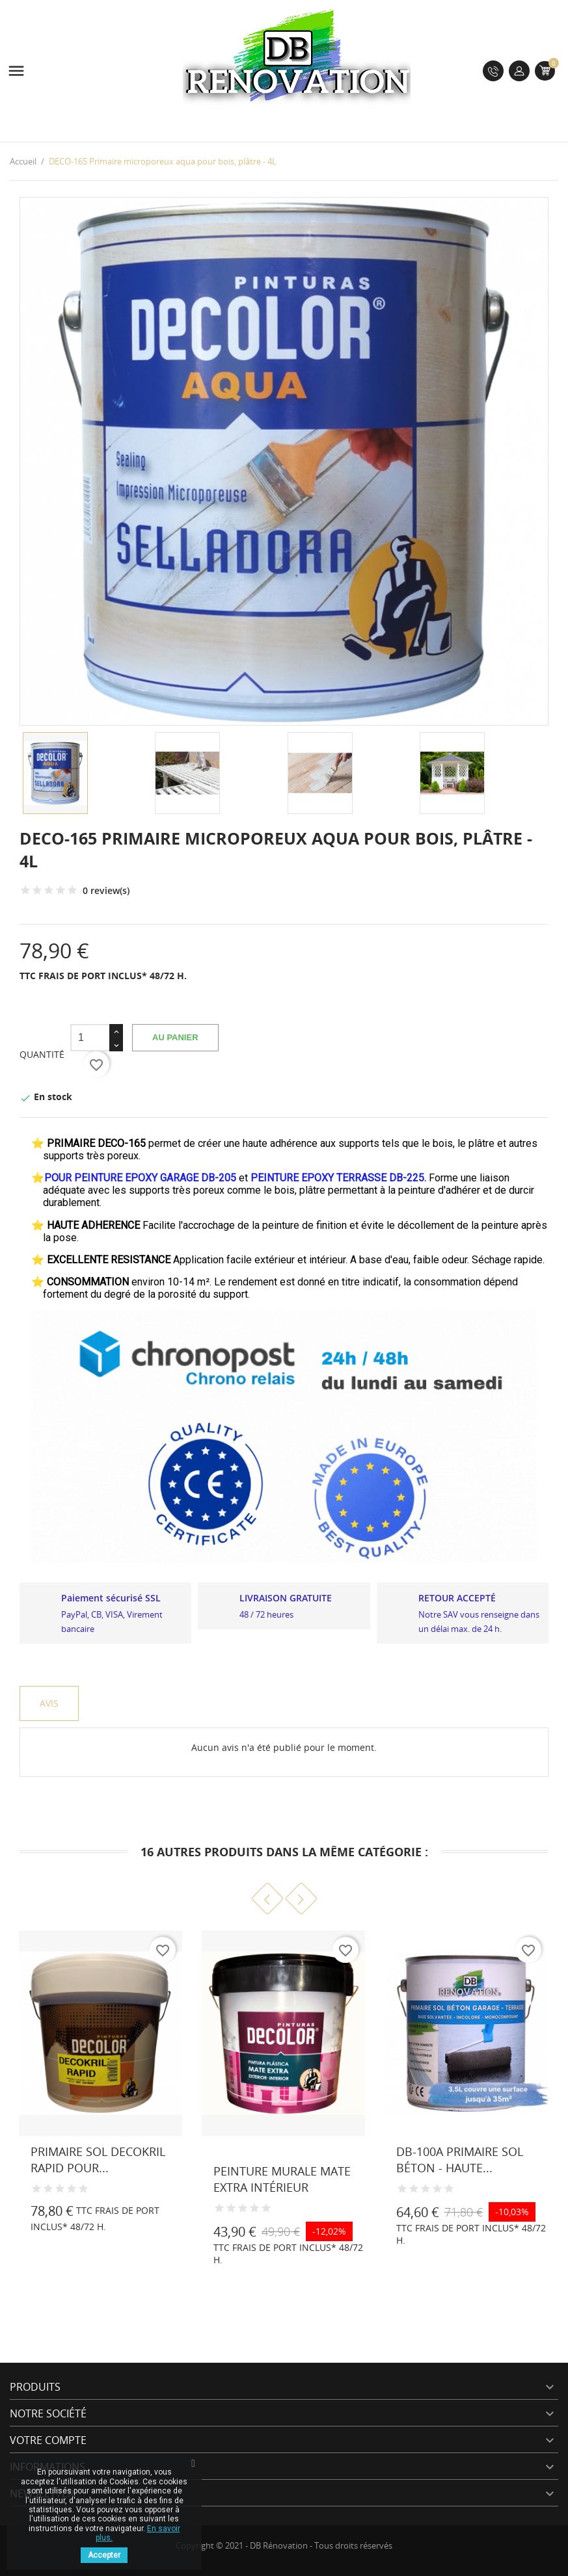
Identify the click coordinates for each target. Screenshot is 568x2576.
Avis (49, 1703)
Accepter (104, 2555)
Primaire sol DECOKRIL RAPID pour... (98, 2159)
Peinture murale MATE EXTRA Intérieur (282, 2179)
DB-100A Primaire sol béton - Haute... (459, 2159)
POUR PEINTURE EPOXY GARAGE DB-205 (140, 1178)
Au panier (175, 1037)
